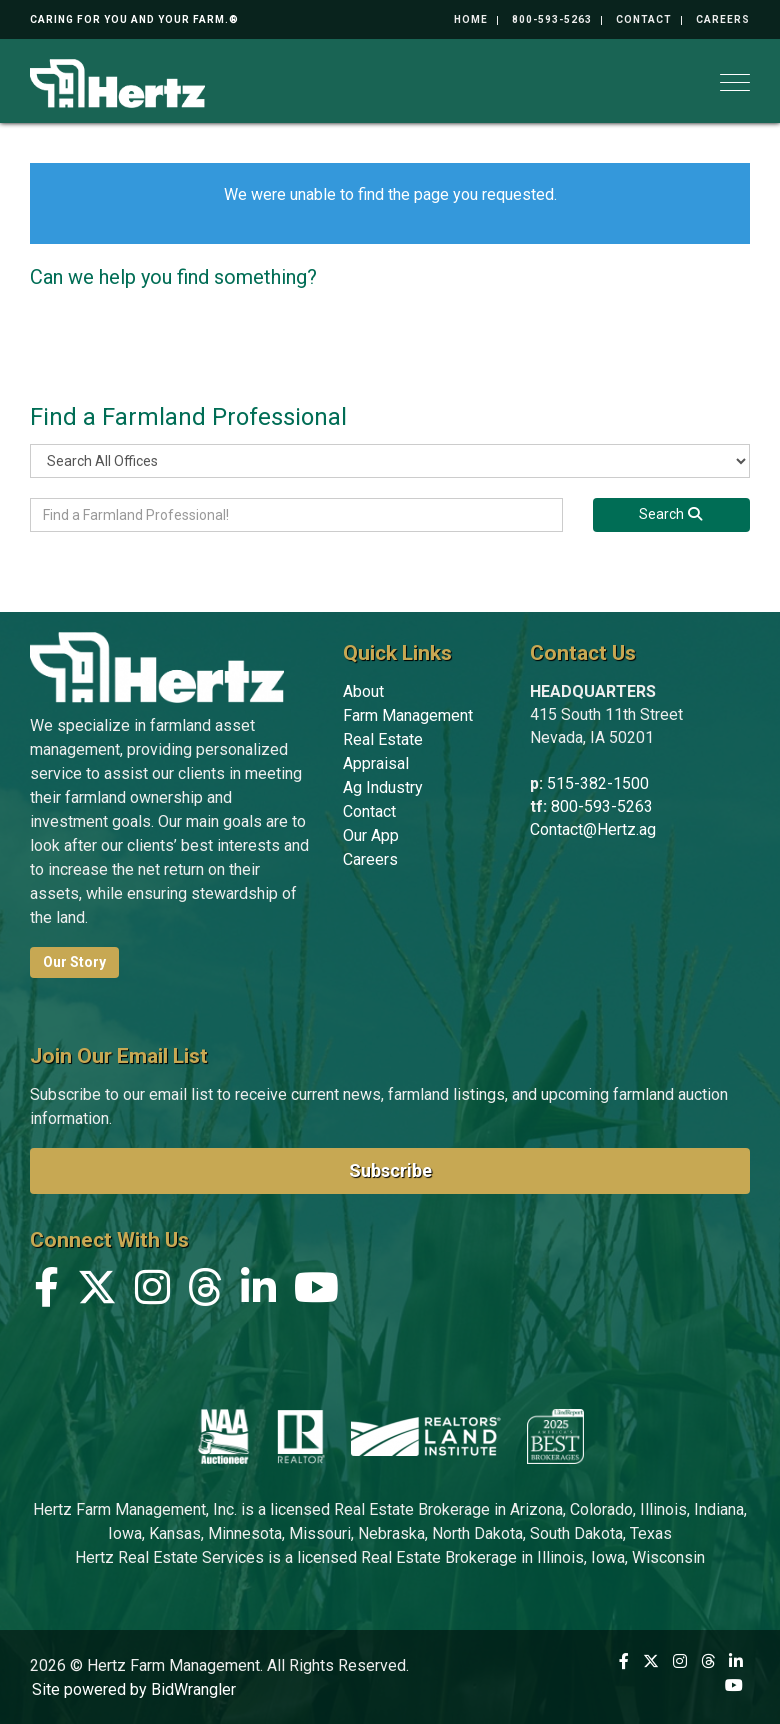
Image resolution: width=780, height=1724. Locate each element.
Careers (723, 19)
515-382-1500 (598, 783)
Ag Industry (383, 787)
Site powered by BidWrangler (134, 1689)
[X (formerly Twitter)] (97, 1292)
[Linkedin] (258, 1292)
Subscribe (390, 1170)
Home (471, 19)
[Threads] (205, 1292)
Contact (644, 19)
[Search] (672, 515)
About (363, 691)
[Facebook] (46, 1292)
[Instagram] (152, 1292)
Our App (371, 835)
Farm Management (408, 715)
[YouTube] (316, 1292)
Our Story (74, 962)
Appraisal (376, 763)
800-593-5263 (552, 19)
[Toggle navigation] (735, 82)
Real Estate (383, 739)
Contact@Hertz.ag (593, 829)
